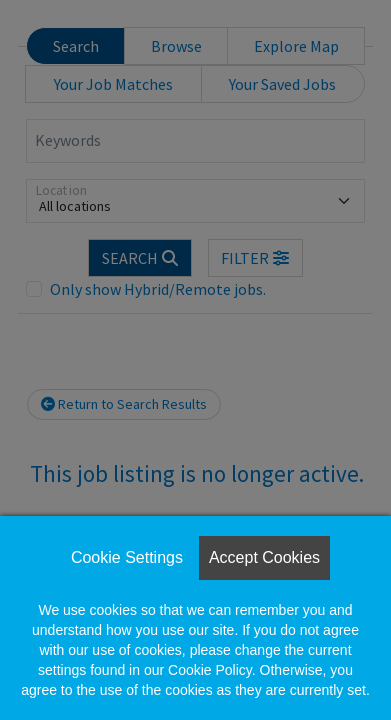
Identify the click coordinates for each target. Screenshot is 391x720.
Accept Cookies (264, 557)
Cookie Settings (127, 557)
